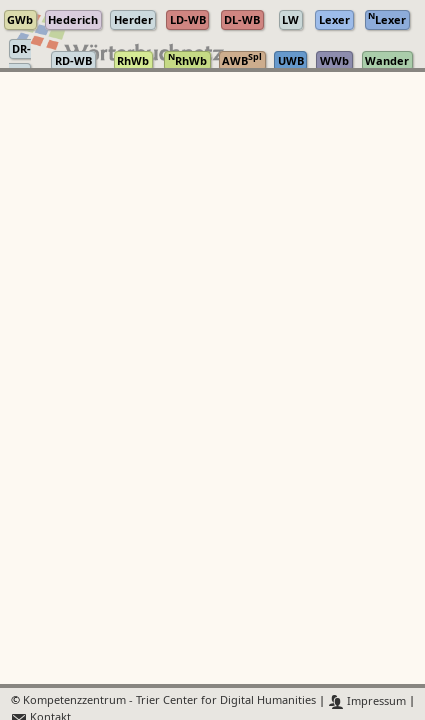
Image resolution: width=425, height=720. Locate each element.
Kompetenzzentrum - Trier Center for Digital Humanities (169, 701)
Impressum (367, 701)
